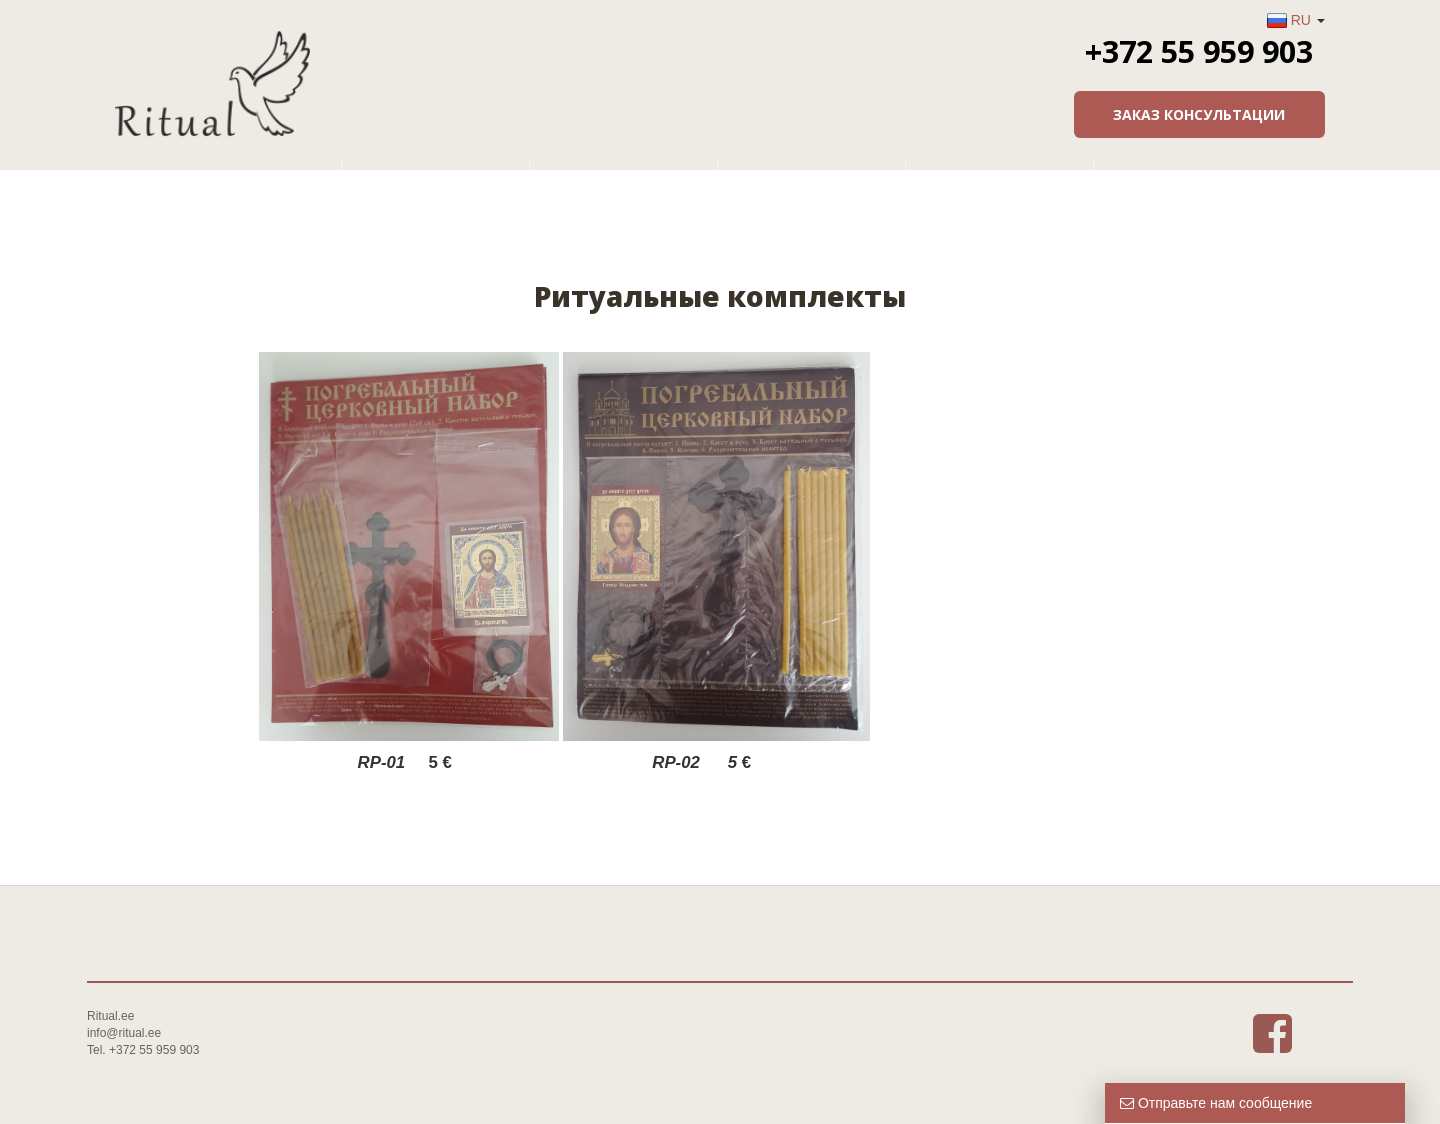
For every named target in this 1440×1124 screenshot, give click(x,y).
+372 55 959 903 (1199, 51)
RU (1301, 20)
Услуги (626, 175)
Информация (1002, 175)
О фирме (438, 175)
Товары (813, 175)
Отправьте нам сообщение (1216, 1103)
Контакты (1189, 175)
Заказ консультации (1199, 114)
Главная (250, 175)
